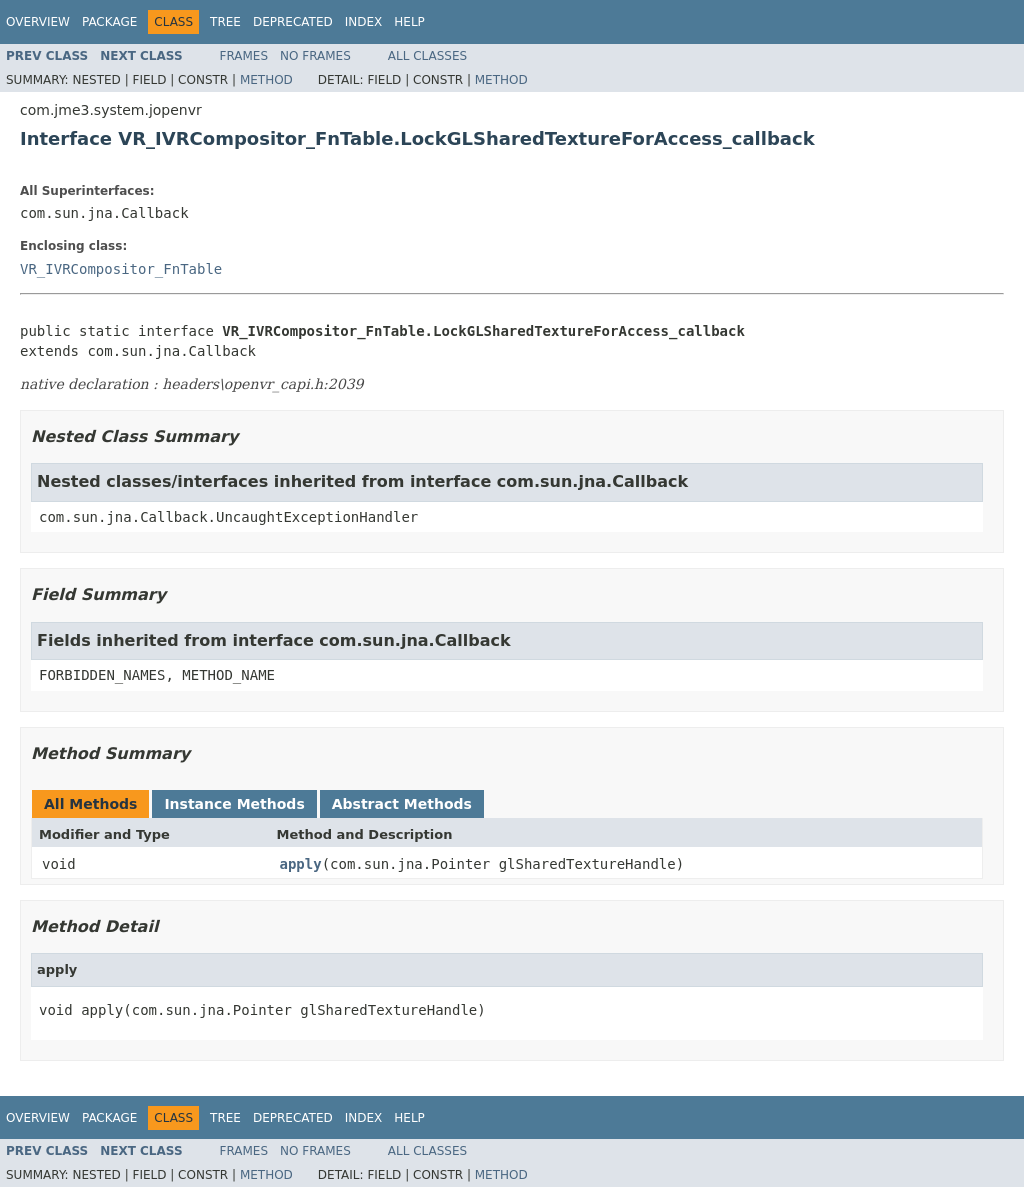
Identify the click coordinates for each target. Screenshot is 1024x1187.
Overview (38, 22)
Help (409, 22)
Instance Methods (234, 804)
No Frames (315, 56)
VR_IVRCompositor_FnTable (121, 269)
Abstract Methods (402, 804)
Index (364, 22)
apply (301, 864)
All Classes (427, 56)
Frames (244, 56)
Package (109, 22)
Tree (225, 22)
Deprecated (293, 22)
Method (266, 80)
